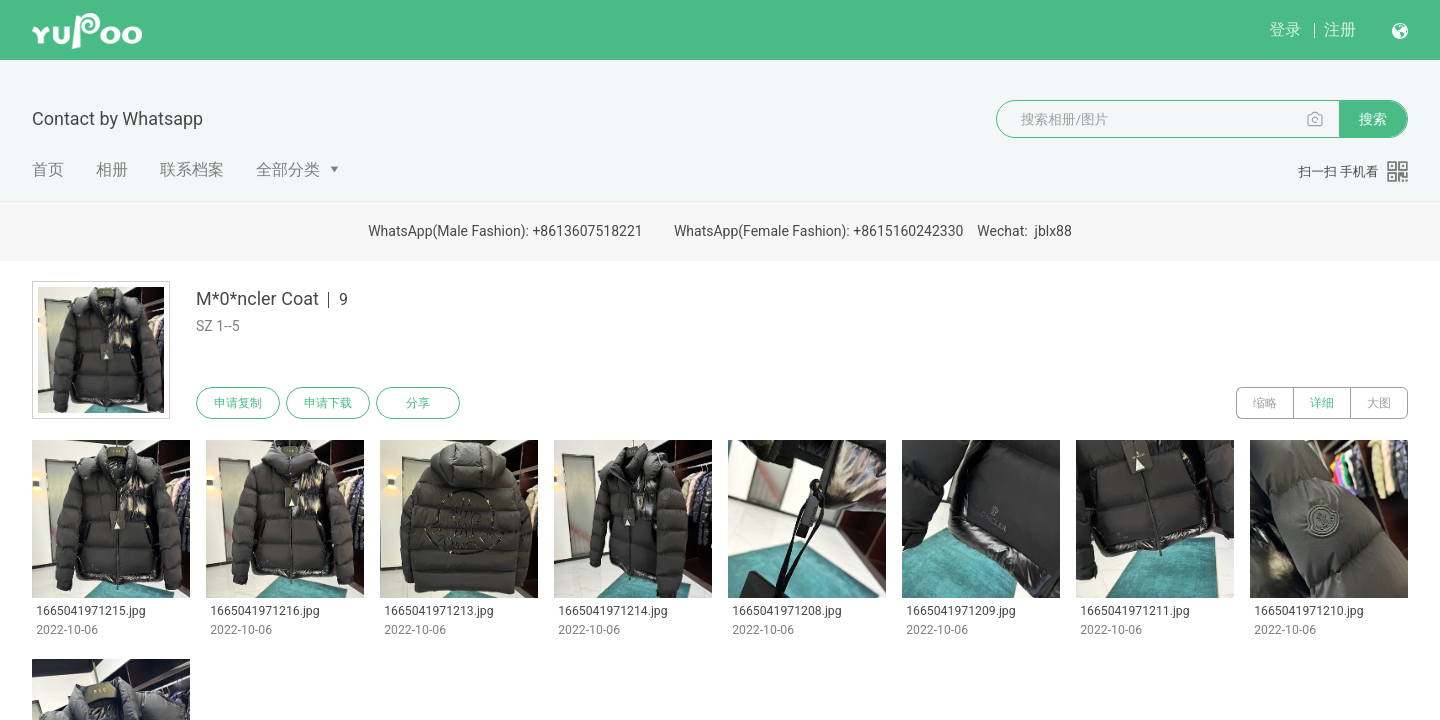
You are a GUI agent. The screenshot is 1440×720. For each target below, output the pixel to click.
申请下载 (328, 403)
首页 (48, 169)
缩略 (1265, 403)
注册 (1340, 29)
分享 (418, 403)
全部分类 (288, 169)
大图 (1379, 403)
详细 (1322, 403)
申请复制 (238, 403)
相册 (112, 169)
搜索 (1373, 119)
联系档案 (192, 169)
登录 (1285, 29)
